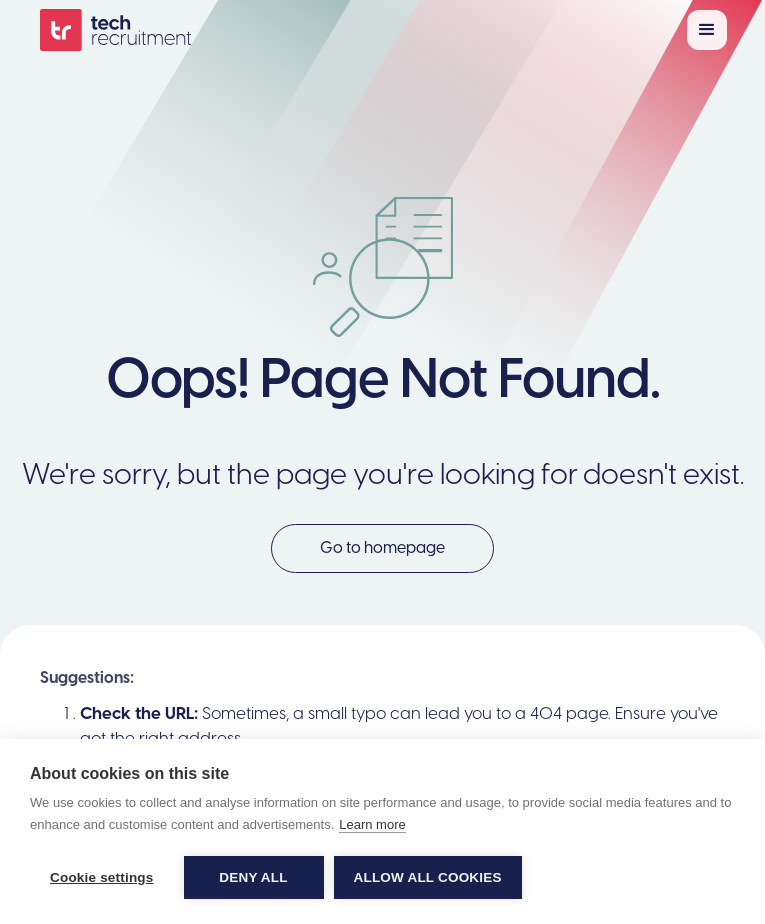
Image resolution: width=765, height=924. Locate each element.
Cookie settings (102, 877)
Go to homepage (382, 548)
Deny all (253, 877)
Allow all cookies (428, 877)
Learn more (372, 824)
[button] (707, 30)
